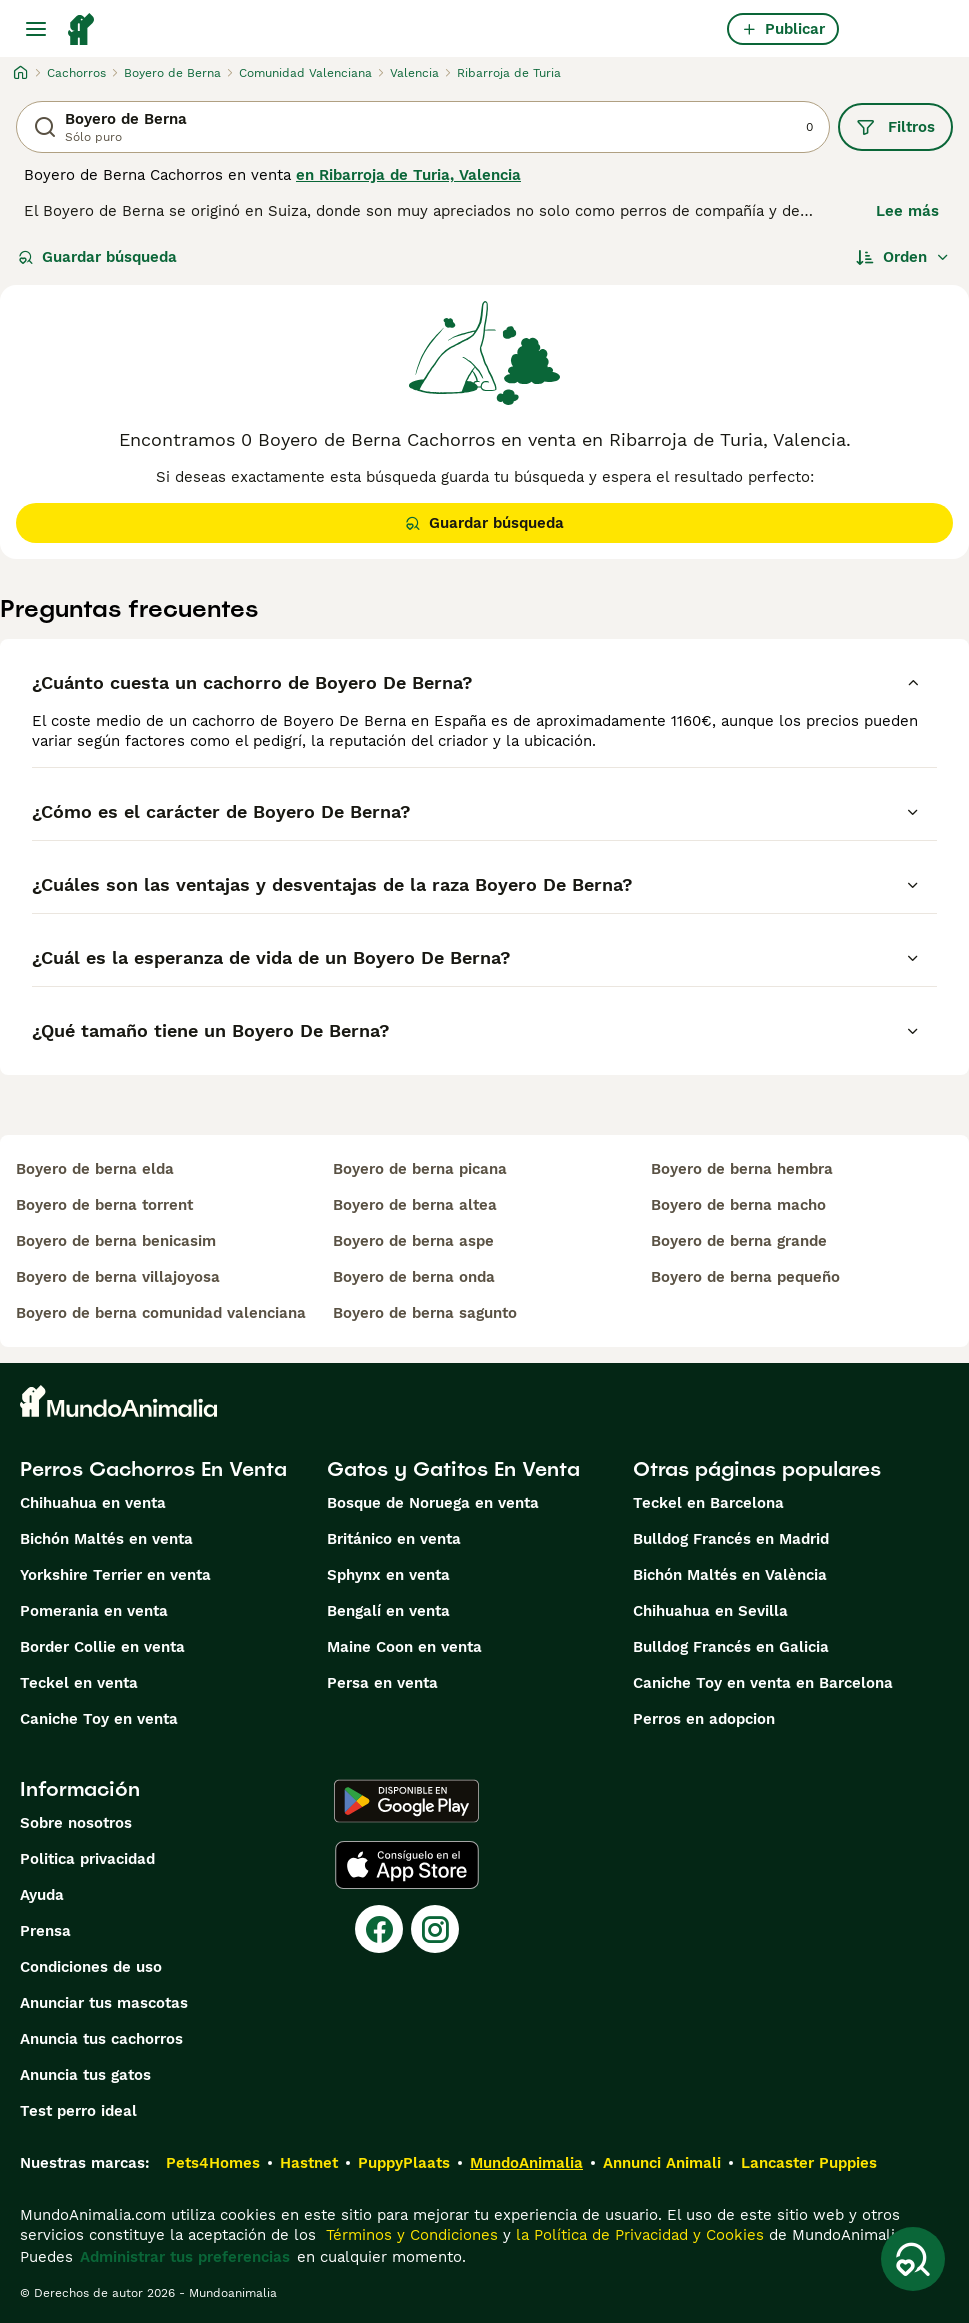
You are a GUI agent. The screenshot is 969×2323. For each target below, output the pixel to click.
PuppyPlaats (404, 2163)
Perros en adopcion (704, 1719)
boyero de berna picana (420, 1169)
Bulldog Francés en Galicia (731, 1647)
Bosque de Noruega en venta (433, 1503)
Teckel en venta (79, 1683)
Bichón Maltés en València (730, 1575)
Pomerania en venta (94, 1611)
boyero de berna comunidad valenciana (161, 1313)
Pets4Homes (213, 2163)
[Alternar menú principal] (36, 29)
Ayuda (42, 1895)
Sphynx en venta (388, 1575)
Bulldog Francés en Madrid (731, 1539)
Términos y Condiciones (409, 2235)
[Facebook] (379, 1929)
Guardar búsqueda (97, 257)
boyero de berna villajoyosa (118, 1277)
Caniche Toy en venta (99, 1719)
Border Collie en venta (102, 1647)
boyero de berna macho (738, 1205)
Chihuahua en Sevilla (710, 1611)
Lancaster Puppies (809, 2163)
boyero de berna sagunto (425, 1313)
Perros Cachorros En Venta (153, 1469)
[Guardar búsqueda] (913, 2259)
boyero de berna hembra (742, 1169)
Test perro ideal (78, 2111)
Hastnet (309, 2163)
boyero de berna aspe (413, 1241)
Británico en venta (394, 1539)
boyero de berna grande (739, 1241)
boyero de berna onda (414, 1277)
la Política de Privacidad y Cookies (637, 2235)
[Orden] (903, 257)
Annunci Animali (662, 2163)
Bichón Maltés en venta (106, 1539)
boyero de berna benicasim (116, 1241)
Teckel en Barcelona (708, 1503)
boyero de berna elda (95, 1169)
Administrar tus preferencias (185, 2257)
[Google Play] (406, 1801)
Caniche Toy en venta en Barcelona (763, 1683)
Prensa (45, 1931)
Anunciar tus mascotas (104, 2003)
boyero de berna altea (415, 1205)
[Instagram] (435, 1929)
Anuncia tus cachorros (101, 2039)
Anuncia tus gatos (85, 2075)
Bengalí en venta (388, 1611)
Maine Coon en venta (404, 1647)
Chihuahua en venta (93, 1503)
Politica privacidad (87, 1859)
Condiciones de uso (91, 1967)
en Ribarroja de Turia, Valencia (408, 175)
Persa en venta (382, 1683)
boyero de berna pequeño (745, 1277)
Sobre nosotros (76, 1823)
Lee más (907, 211)
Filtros (895, 127)
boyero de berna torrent (104, 1205)
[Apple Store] (407, 1865)
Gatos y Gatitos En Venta (453, 1469)
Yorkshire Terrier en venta (115, 1575)
